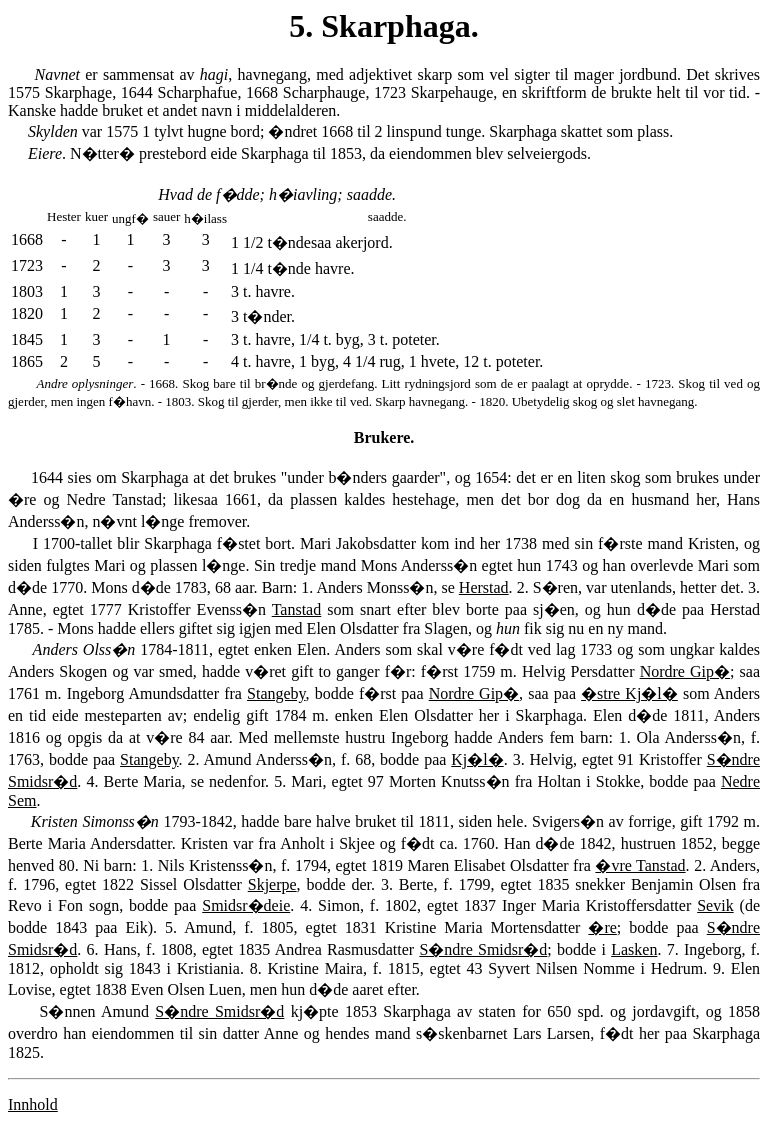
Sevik (715, 905)
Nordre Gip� (685, 671)
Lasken (634, 949)
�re (602, 927)
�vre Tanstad (640, 865)
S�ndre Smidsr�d (483, 949)
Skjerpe (272, 884)
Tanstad (297, 609)
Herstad (484, 587)
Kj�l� (477, 759)
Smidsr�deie (246, 905)
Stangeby (276, 693)
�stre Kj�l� (629, 693)
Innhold (33, 1104)
